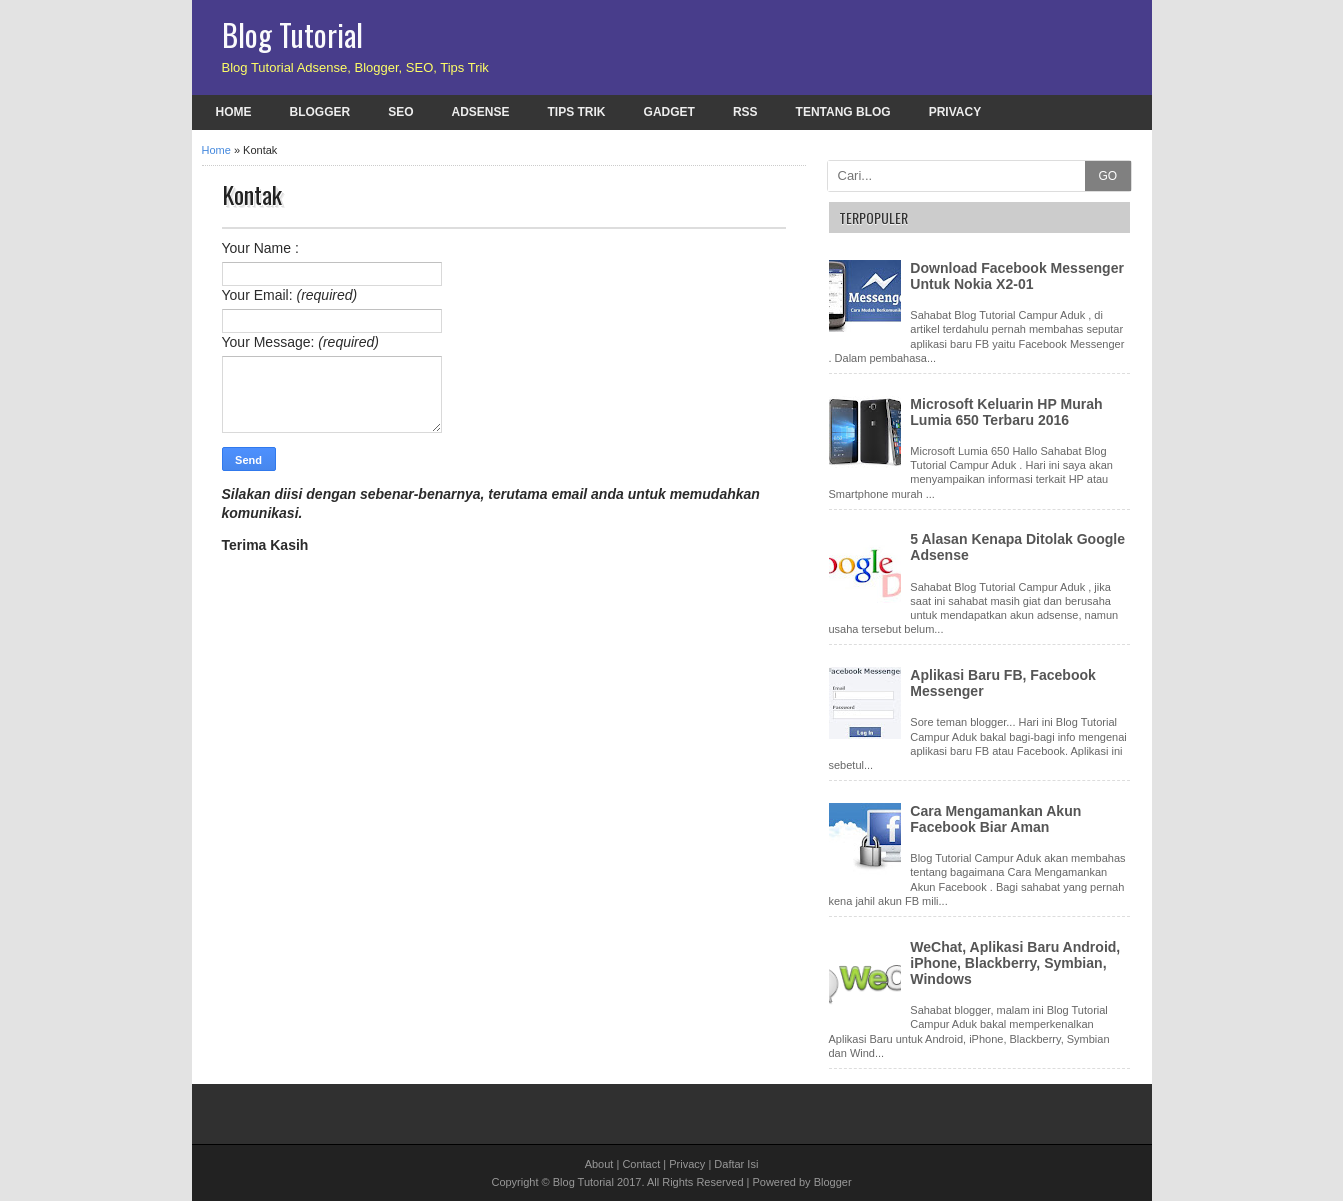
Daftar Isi (736, 1164)
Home (234, 112)
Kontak (252, 194)
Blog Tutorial (292, 34)
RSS (745, 112)
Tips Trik (577, 112)
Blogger (320, 112)
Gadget (669, 112)
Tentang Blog (843, 112)
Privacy (955, 112)
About (599, 1164)
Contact (641, 1164)
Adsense (481, 112)
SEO (400, 112)
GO (1107, 176)
